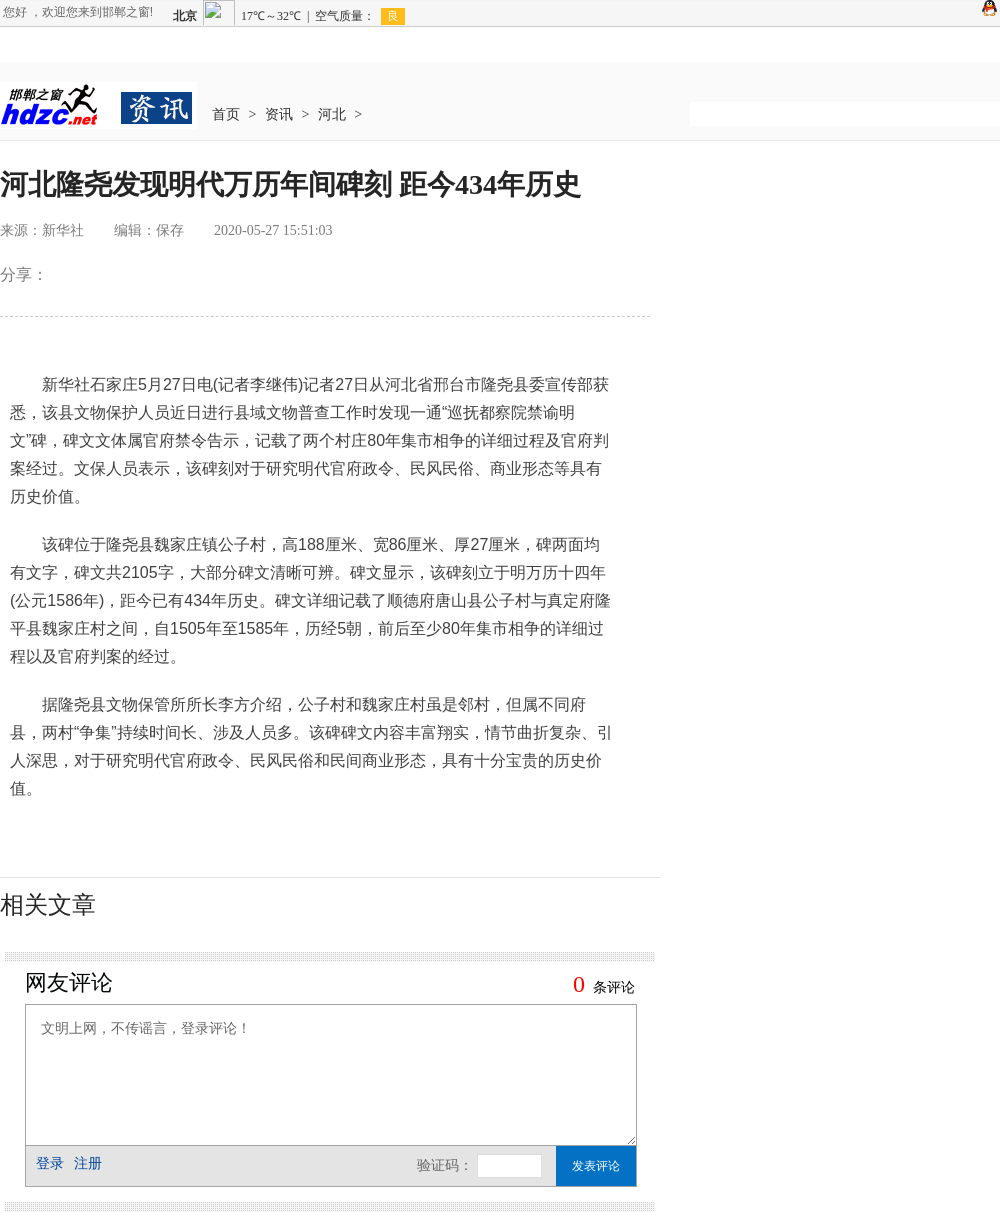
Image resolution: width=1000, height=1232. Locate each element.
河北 (332, 114)
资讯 (279, 114)
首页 (226, 114)
